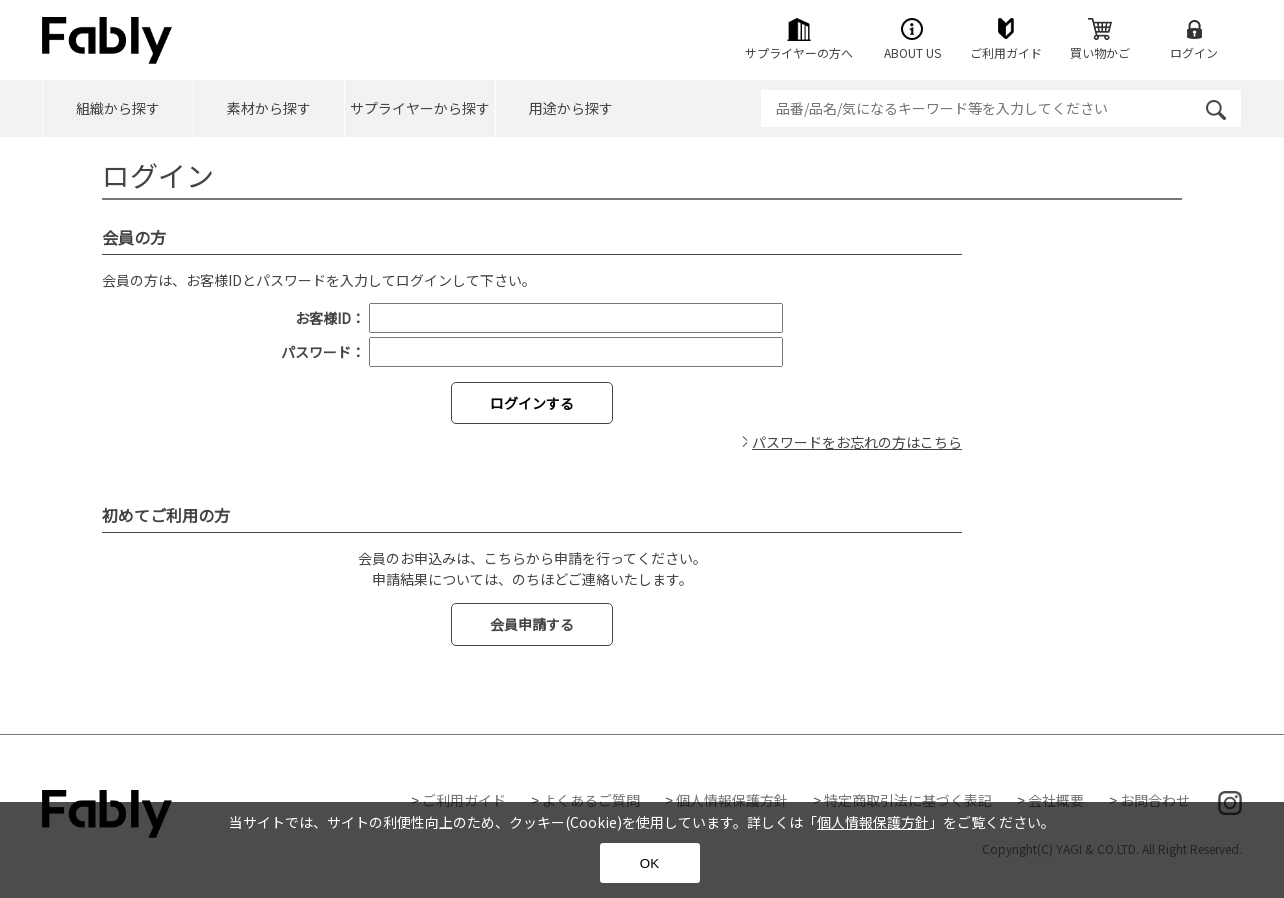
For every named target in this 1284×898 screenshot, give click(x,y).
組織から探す (118, 108)
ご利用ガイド (464, 800)
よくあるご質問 (591, 800)
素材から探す (269, 108)
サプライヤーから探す (420, 108)
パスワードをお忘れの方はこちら (857, 442)
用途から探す (571, 108)
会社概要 (1056, 800)
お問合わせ (1155, 800)
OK (649, 863)
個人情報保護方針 (732, 800)
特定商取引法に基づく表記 (908, 800)
